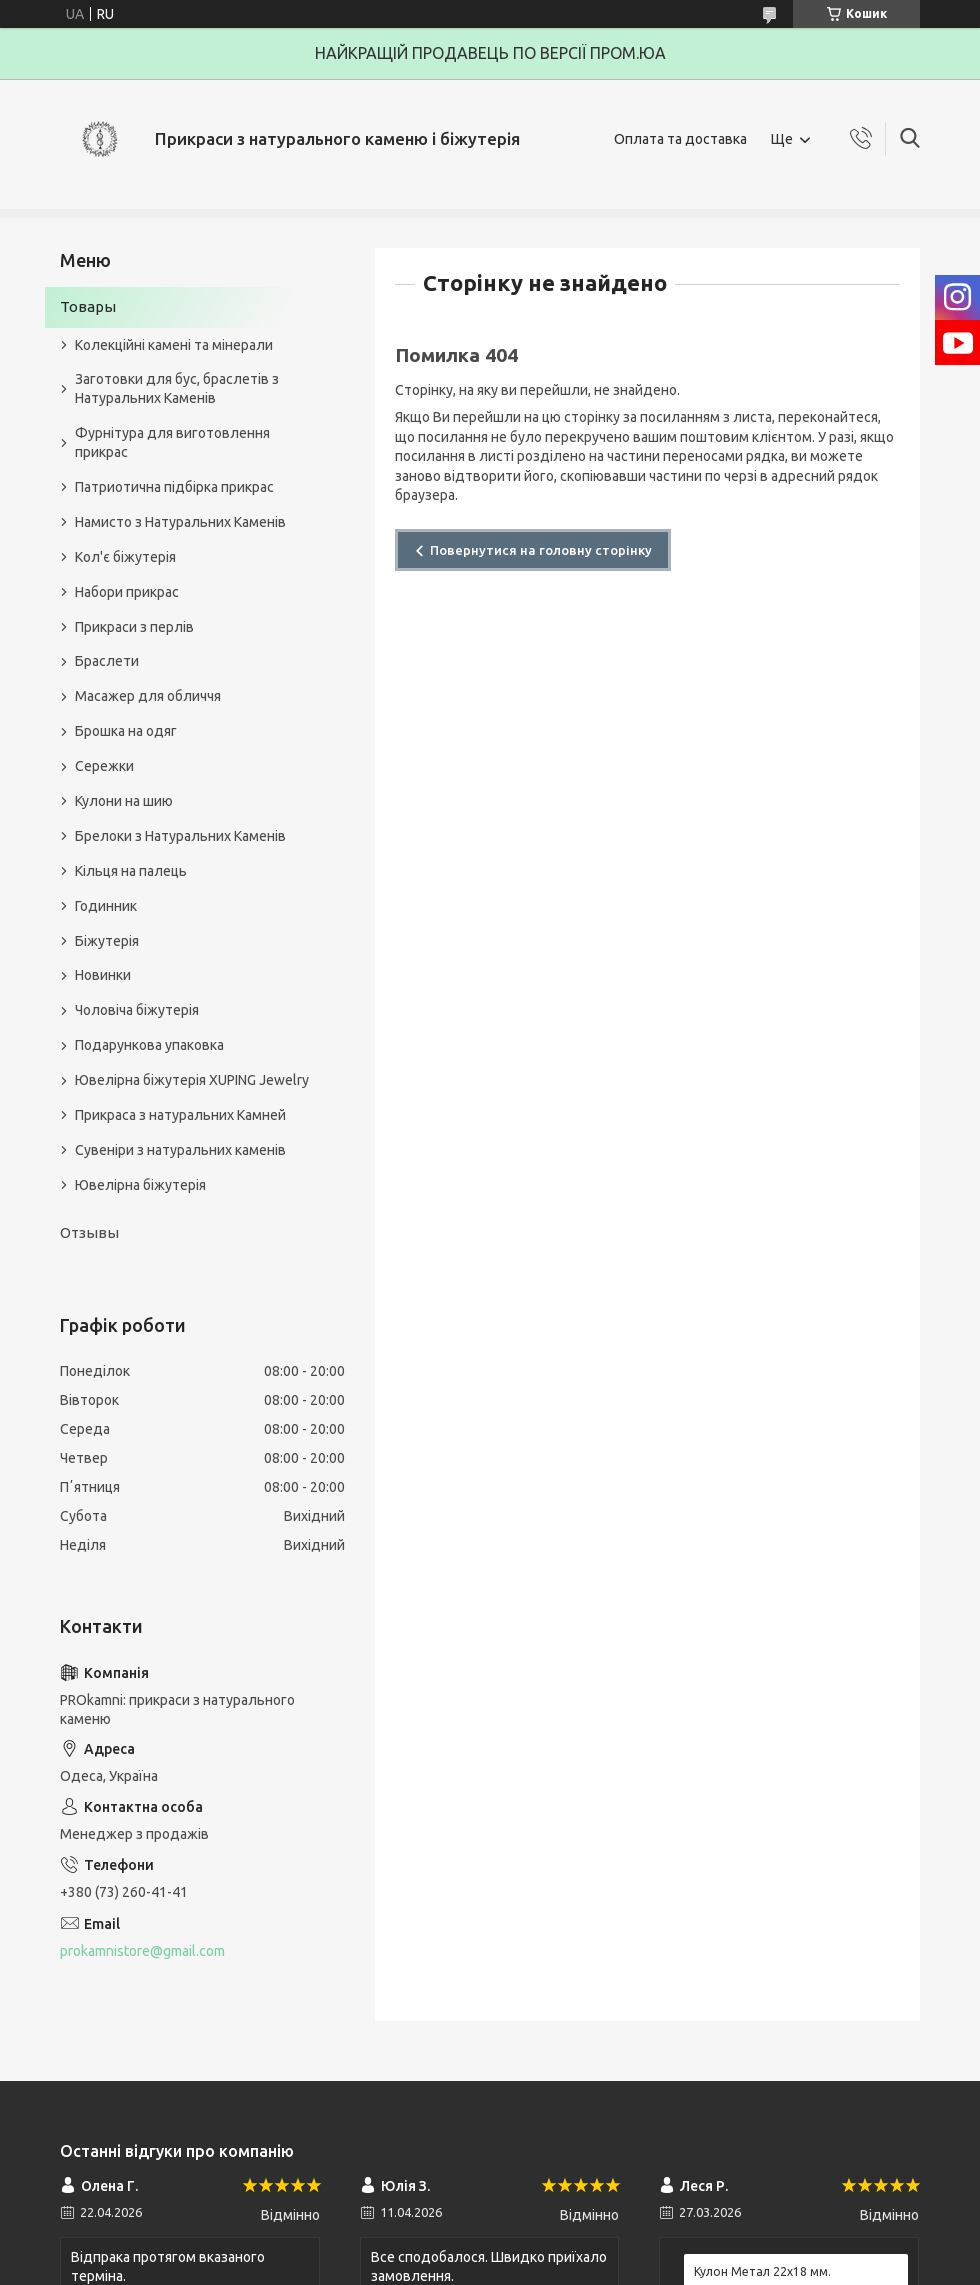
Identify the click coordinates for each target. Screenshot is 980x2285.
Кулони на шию (124, 801)
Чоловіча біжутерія (137, 1010)
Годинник (106, 906)
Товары (88, 306)
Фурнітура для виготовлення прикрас (172, 442)
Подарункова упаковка (149, 1045)
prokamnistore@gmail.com (142, 1951)
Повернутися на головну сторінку (541, 550)
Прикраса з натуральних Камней (180, 1115)
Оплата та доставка (680, 139)
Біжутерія (107, 941)
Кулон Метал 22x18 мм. (762, 2271)
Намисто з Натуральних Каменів (180, 522)
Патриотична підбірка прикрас (174, 487)
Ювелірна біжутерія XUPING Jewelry (192, 1080)
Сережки (104, 766)
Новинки (103, 975)
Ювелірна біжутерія (140, 1185)
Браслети (107, 661)
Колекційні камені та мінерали (174, 345)
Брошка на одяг (126, 731)
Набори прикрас (127, 592)
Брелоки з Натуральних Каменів (180, 836)
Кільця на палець (131, 871)
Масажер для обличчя (148, 696)
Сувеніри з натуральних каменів (180, 1150)
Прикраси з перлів (134, 627)
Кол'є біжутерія (125, 557)
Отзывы (89, 1232)
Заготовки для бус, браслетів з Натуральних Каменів (177, 388)
